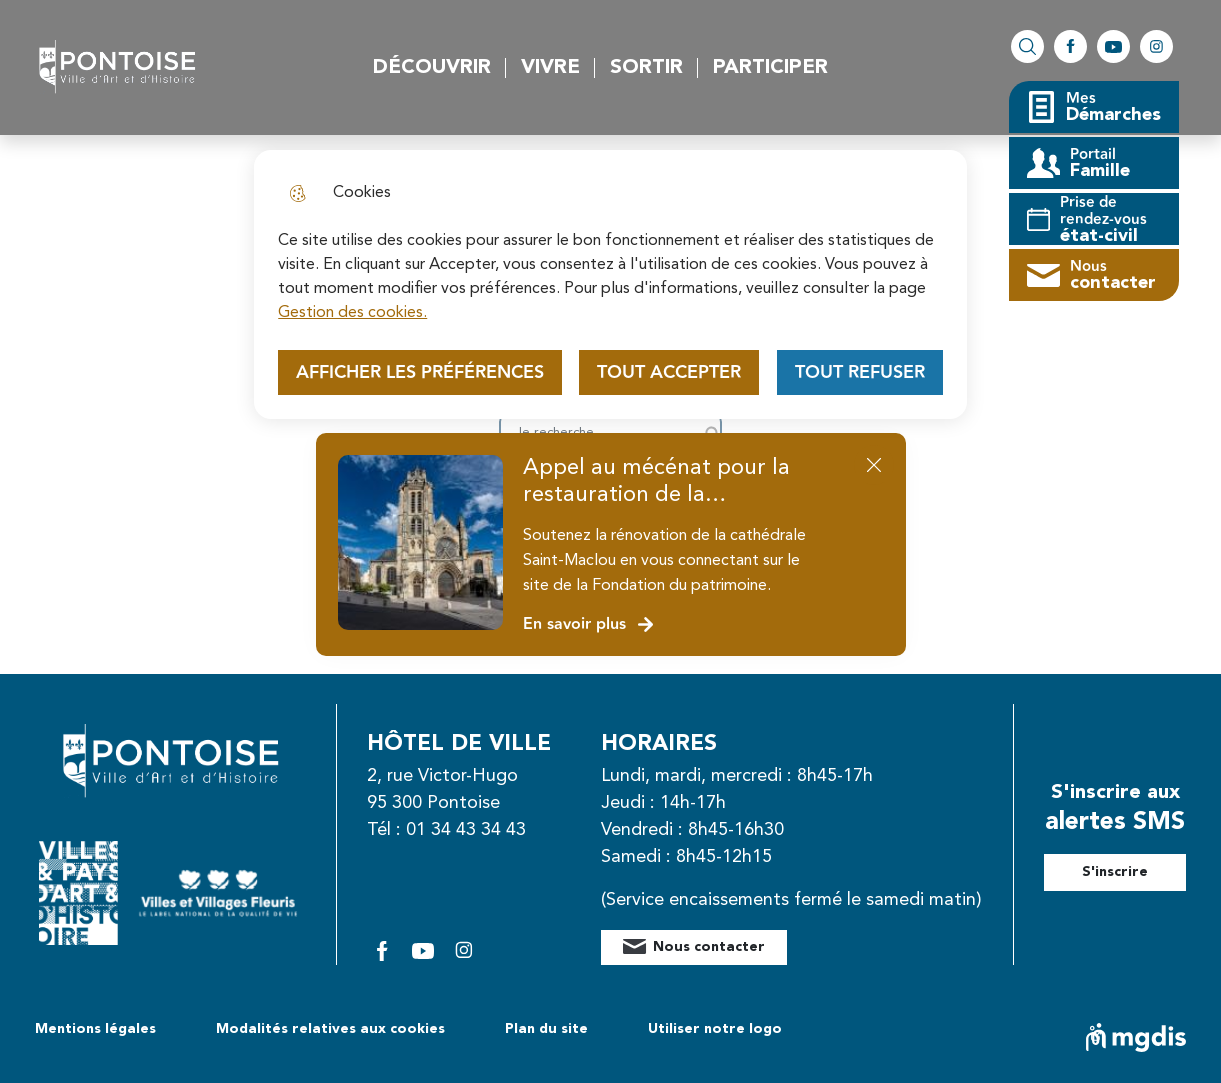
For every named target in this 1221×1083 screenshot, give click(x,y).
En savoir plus (589, 624)
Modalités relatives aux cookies (330, 1029)
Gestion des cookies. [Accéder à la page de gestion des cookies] (352, 313)
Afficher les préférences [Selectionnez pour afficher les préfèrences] (420, 372)
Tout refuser (860, 372)
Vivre (550, 68)
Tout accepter (669, 372)
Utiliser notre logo (715, 1029)
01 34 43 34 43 (466, 830)
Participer (770, 68)
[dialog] (610, 284)
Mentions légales (95, 1029)
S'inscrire (1115, 872)
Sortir (646, 68)
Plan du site (546, 1029)
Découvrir (432, 68)
